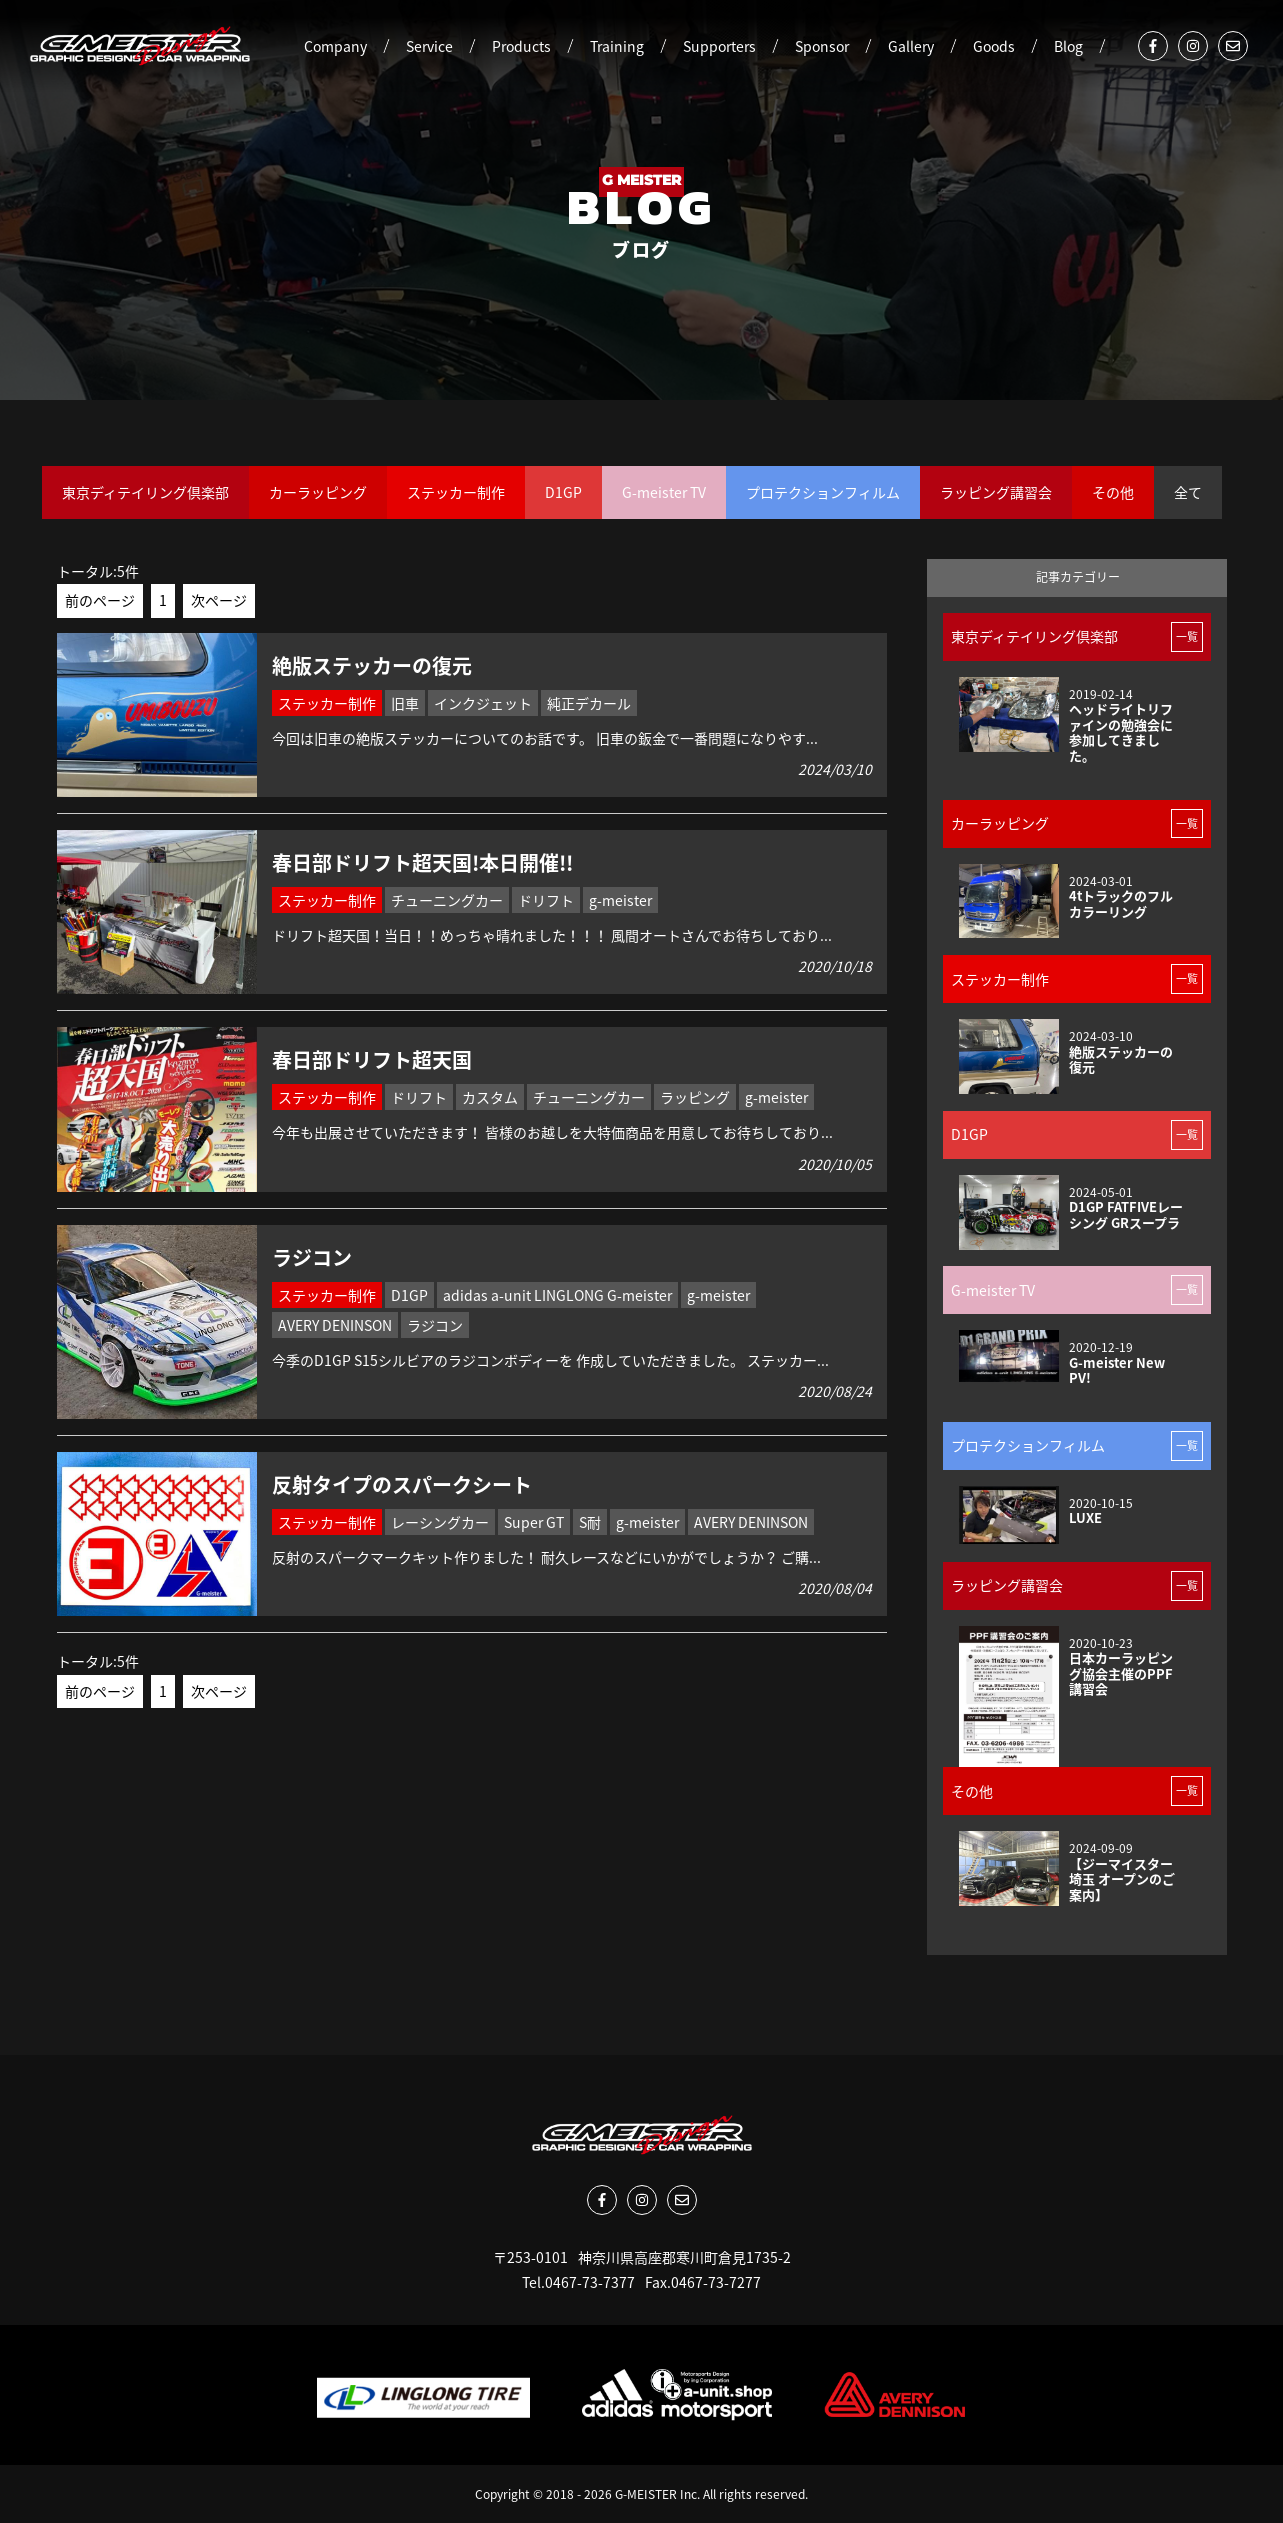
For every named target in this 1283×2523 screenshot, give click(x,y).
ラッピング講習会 (996, 492)
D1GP (563, 492)
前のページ (100, 600)
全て (1188, 492)
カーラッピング (318, 492)
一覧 (1187, 636)
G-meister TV (664, 492)
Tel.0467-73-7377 (578, 2282)
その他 (1113, 492)
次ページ (219, 600)
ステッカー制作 (456, 492)
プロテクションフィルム (823, 492)
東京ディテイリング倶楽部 (145, 492)
